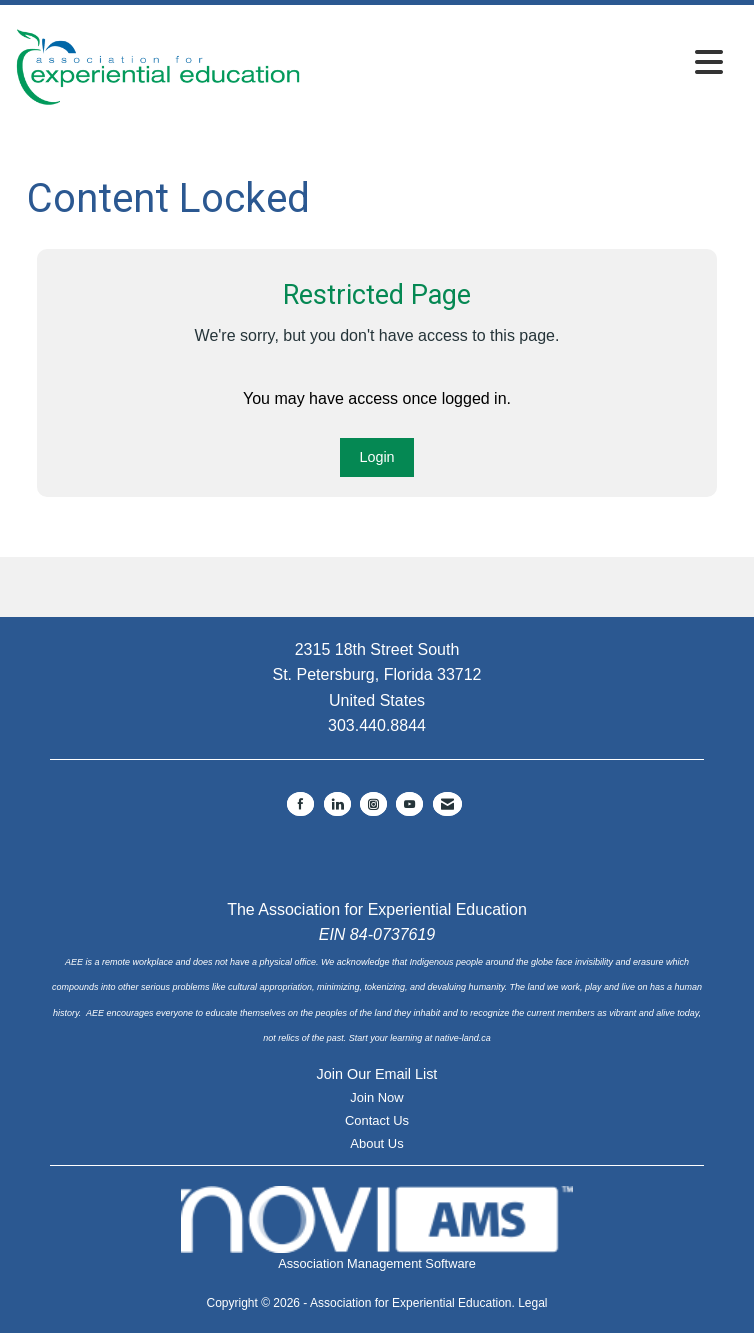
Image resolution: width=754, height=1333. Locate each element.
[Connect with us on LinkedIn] (337, 804)
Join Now (376, 1097)
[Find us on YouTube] (409, 804)
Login (376, 457)
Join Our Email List (377, 1074)
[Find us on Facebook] (300, 804)
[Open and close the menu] (517, 63)
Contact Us (377, 1120)
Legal (532, 1303)
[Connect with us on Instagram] (373, 804)
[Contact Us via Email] (447, 804)
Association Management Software (377, 1228)
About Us (376, 1143)
